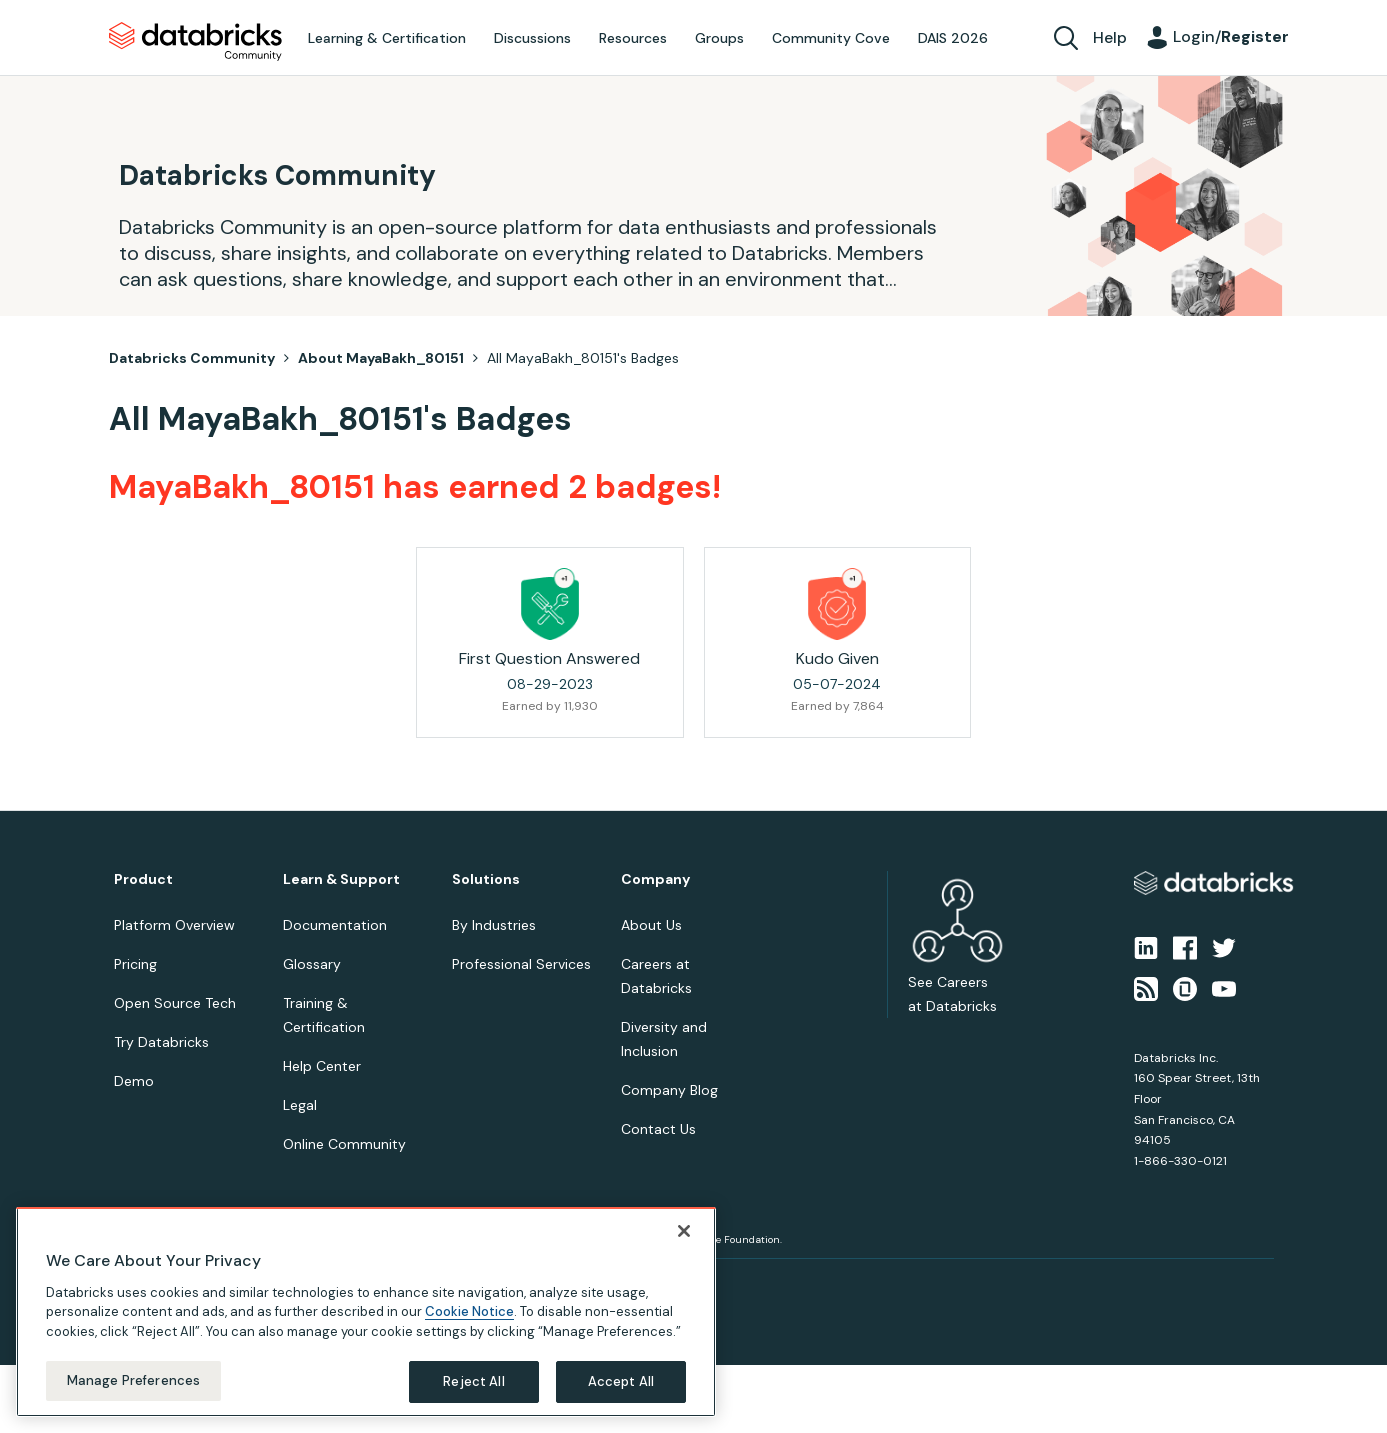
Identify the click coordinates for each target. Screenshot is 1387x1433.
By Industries (494, 925)
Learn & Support (341, 879)
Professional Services (521, 964)
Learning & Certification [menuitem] (387, 38)
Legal (300, 1105)
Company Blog (669, 1090)
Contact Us (658, 1129)
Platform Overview (174, 925)
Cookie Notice (469, 1327)
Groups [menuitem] (719, 38)
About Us (651, 925)
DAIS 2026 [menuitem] (953, 38)
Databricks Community (195, 42)
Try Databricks (161, 1042)
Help (1110, 37)
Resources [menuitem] (633, 38)
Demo (134, 1081)
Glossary (312, 964)
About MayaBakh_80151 (381, 358)
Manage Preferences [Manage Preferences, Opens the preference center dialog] (133, 1396)
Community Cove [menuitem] (831, 38)
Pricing (135, 964)
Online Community (344, 1144)
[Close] (684, 1246)
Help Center (322, 1066)
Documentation (335, 925)
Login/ (1231, 36)
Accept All (621, 1397)
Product (143, 879)
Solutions (486, 879)
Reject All (473, 1397)
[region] (366, 1327)
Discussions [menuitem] (532, 38)
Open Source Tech (175, 1003)
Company (655, 879)
